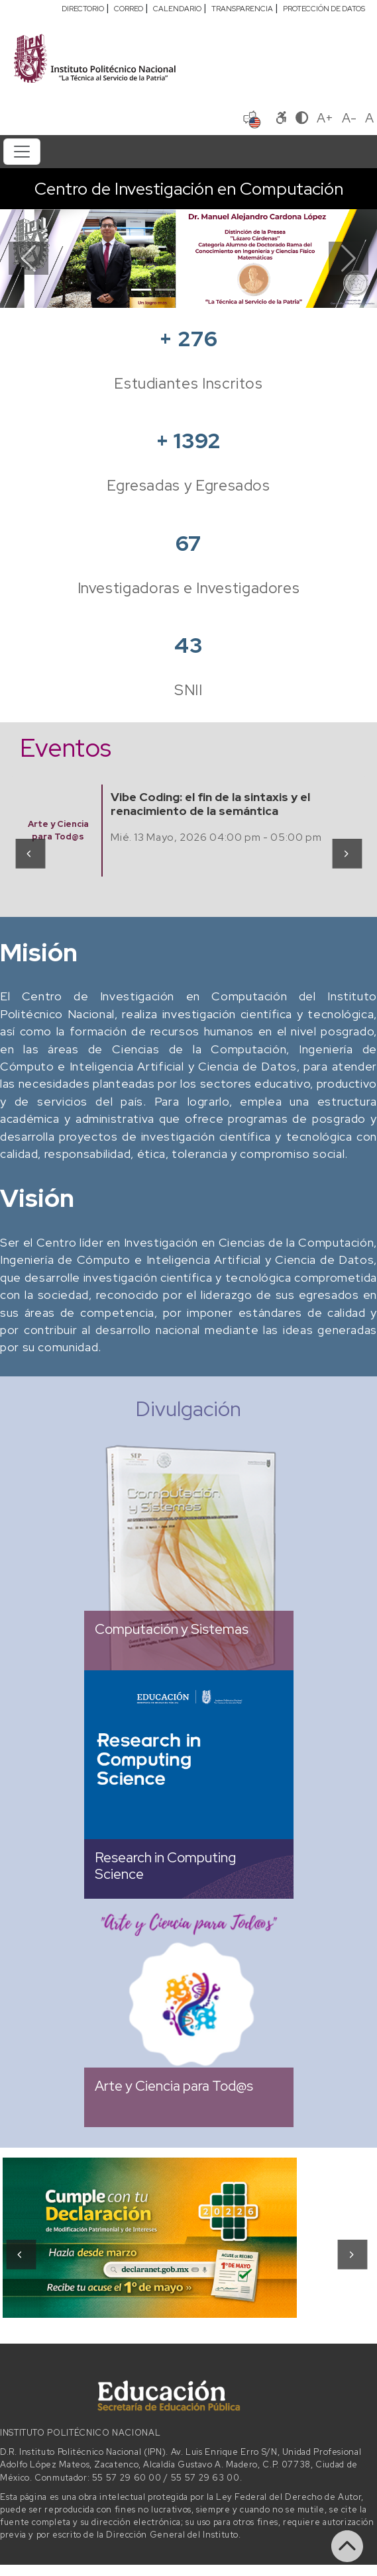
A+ (325, 117)
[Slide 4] (213, 289)
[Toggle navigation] (21, 151)
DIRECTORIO (83, 8)
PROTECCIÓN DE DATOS (324, 8)
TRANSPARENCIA (242, 8)
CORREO (128, 8)
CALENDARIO (177, 8)
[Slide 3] (189, 289)
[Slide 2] (165, 289)
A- (349, 117)
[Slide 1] (141, 289)
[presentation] (29, 853)
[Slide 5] (236, 289)
